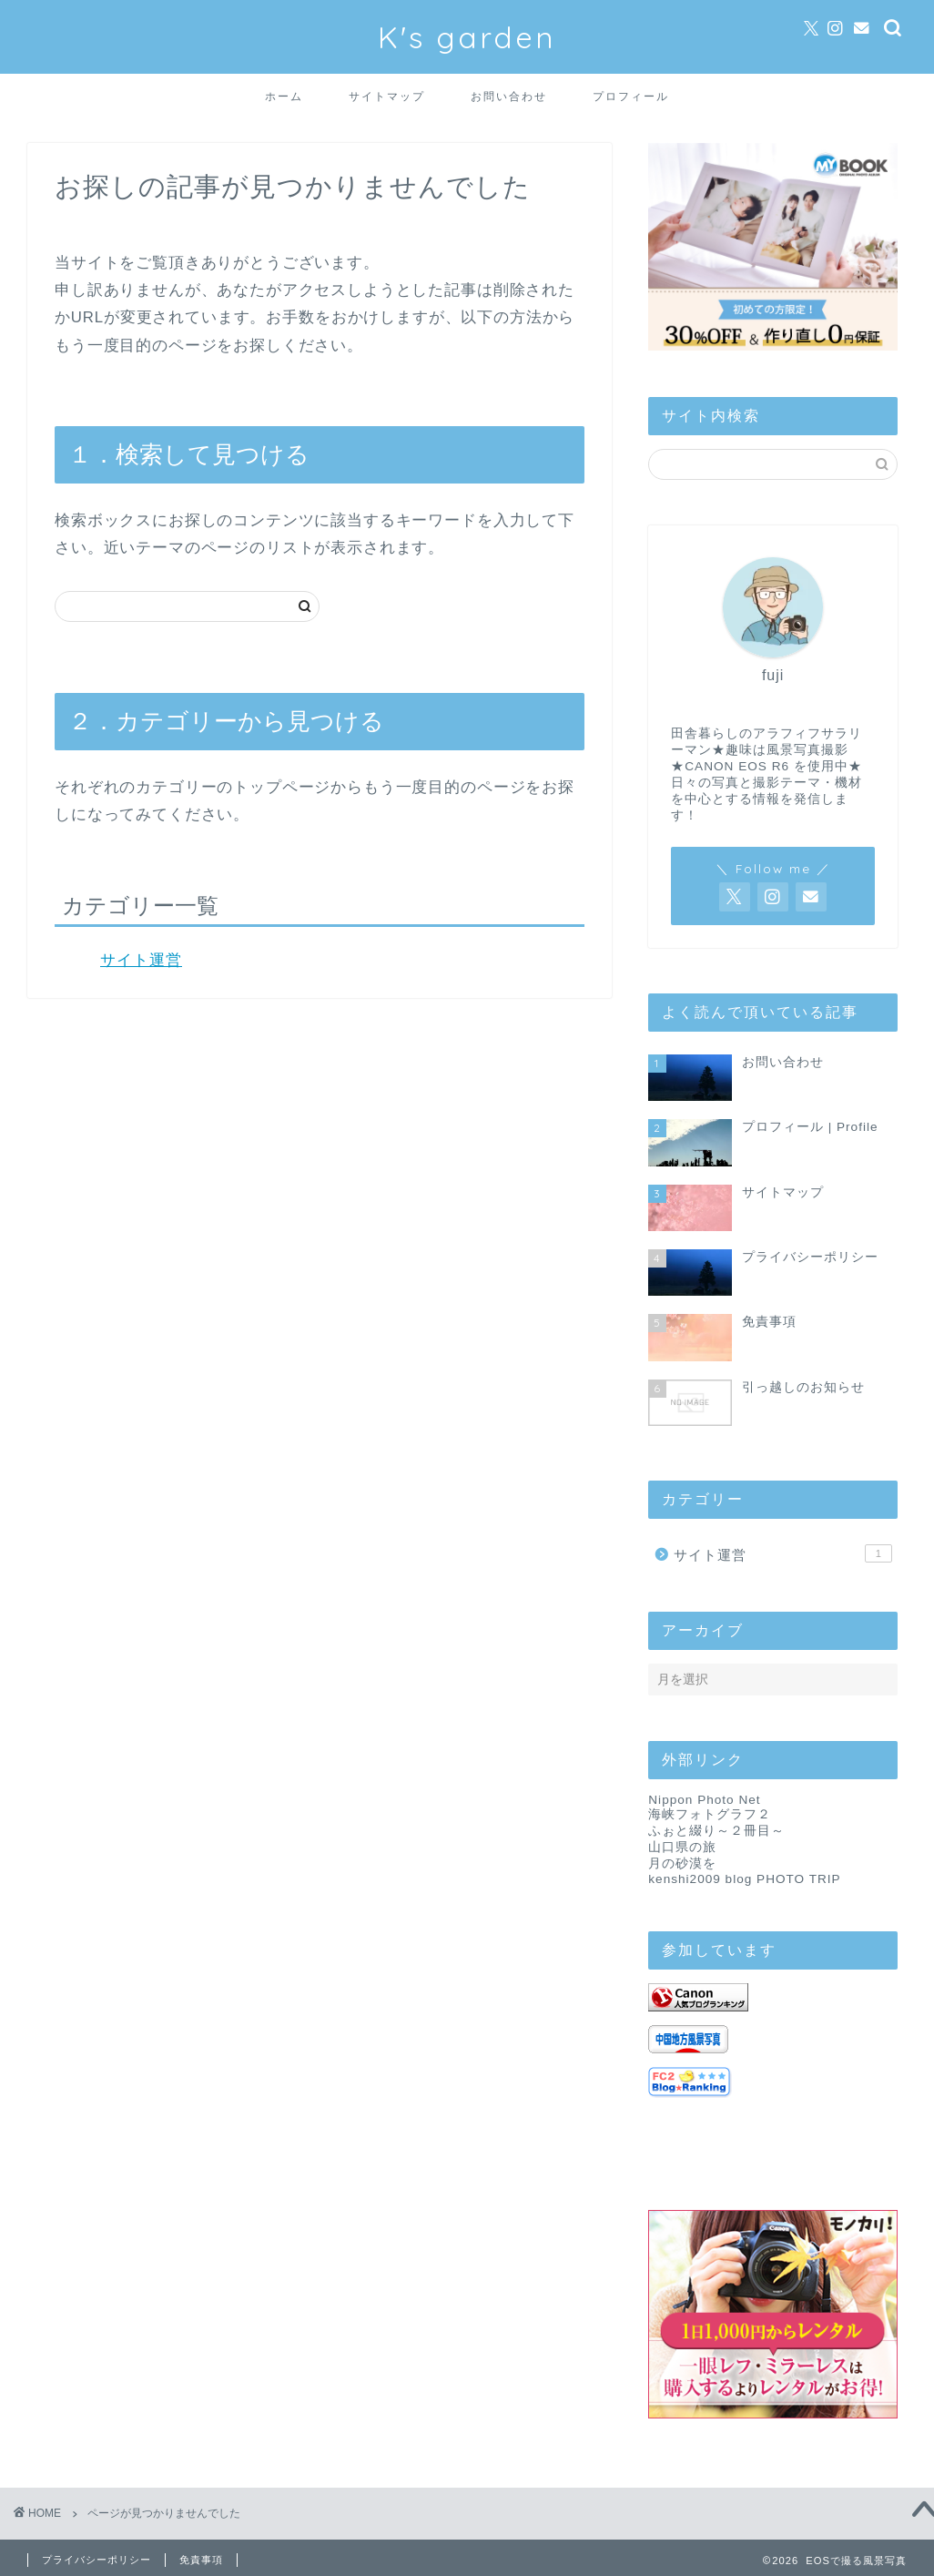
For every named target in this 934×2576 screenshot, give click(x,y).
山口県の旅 (682, 1847)
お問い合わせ (509, 96)
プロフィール (631, 96)
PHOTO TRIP (798, 1879)
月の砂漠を (682, 1863)
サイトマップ (387, 96)
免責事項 (201, 2559)
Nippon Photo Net (704, 1800)
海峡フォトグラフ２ (709, 1814)
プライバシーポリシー (96, 2559)
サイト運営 (141, 960)
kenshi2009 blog (700, 1879)
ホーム (284, 96)
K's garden (467, 37)
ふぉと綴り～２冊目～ (716, 1831)
